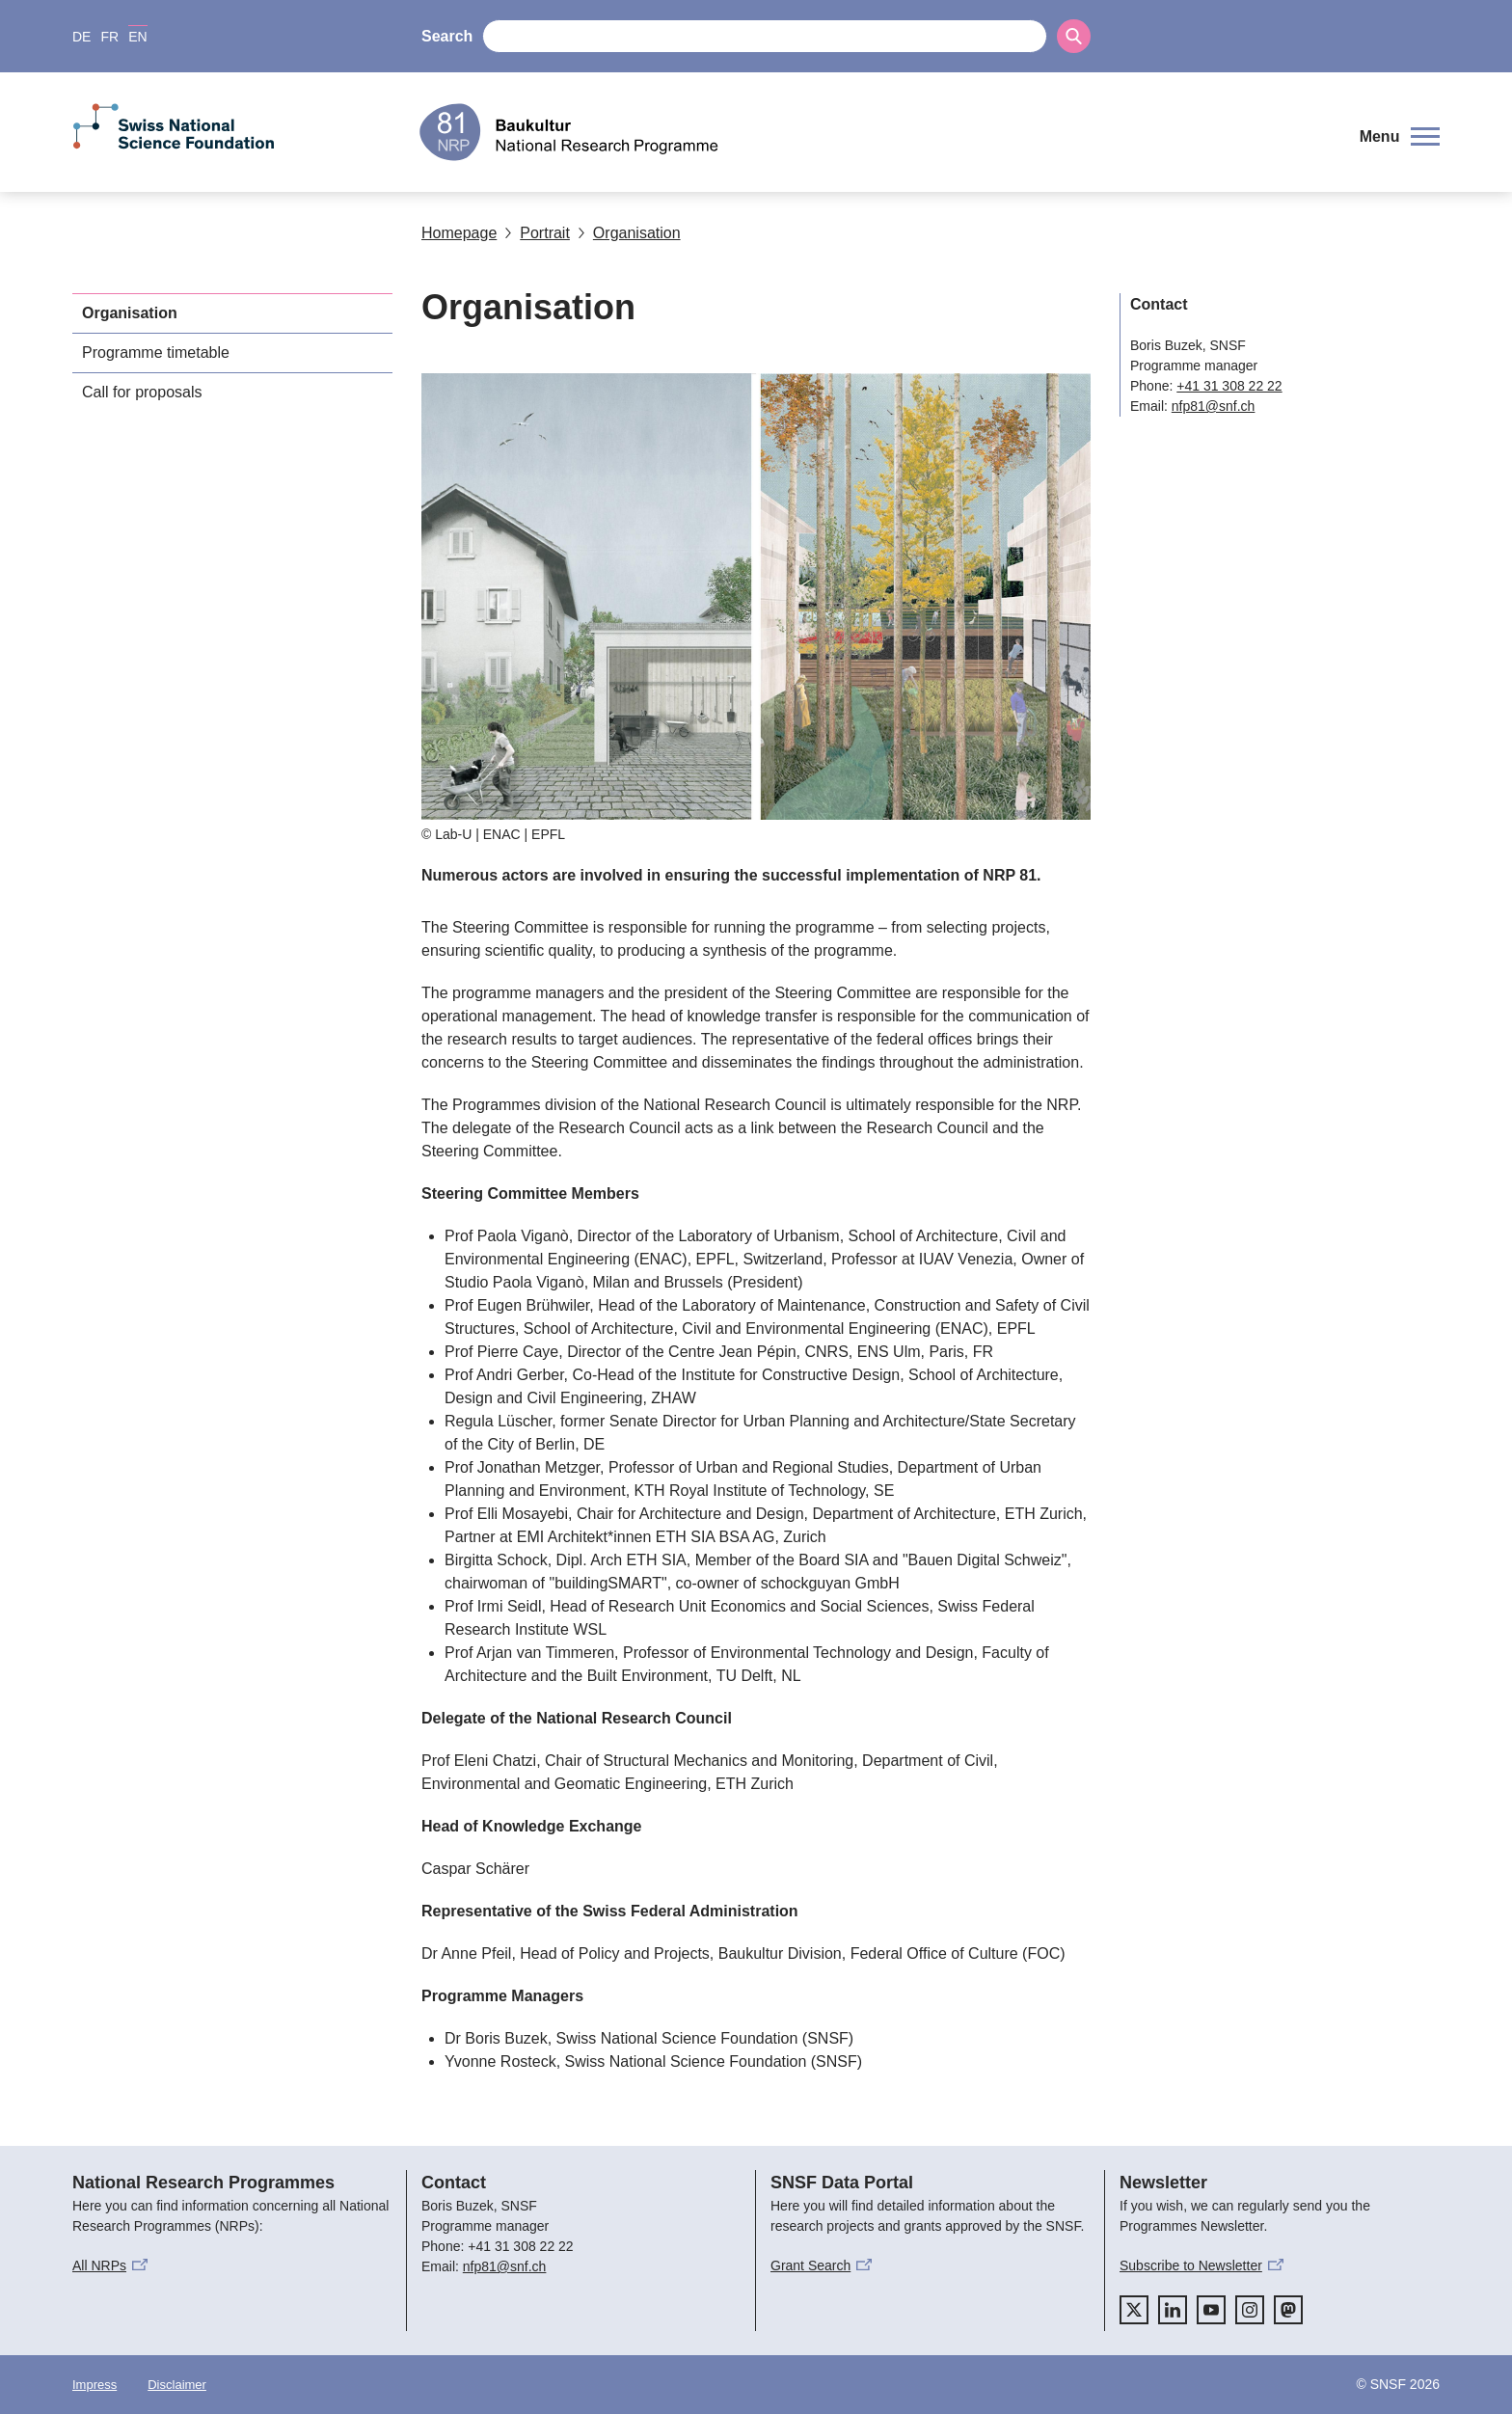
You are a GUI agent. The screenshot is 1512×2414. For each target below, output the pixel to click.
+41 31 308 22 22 (1229, 385)
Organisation (629, 233)
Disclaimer (177, 2384)
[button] (1400, 137)
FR (109, 36)
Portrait (537, 233)
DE (81, 36)
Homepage (459, 233)
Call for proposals (142, 392)
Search (446, 36)
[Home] (876, 132)
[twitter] (1134, 2309)
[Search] (1074, 36)
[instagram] (1249, 2309)
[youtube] (1211, 2309)
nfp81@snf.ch (1214, 406)
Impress (94, 2384)
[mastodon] (1288, 2309)
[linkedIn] (1172, 2309)
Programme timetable (156, 352)
